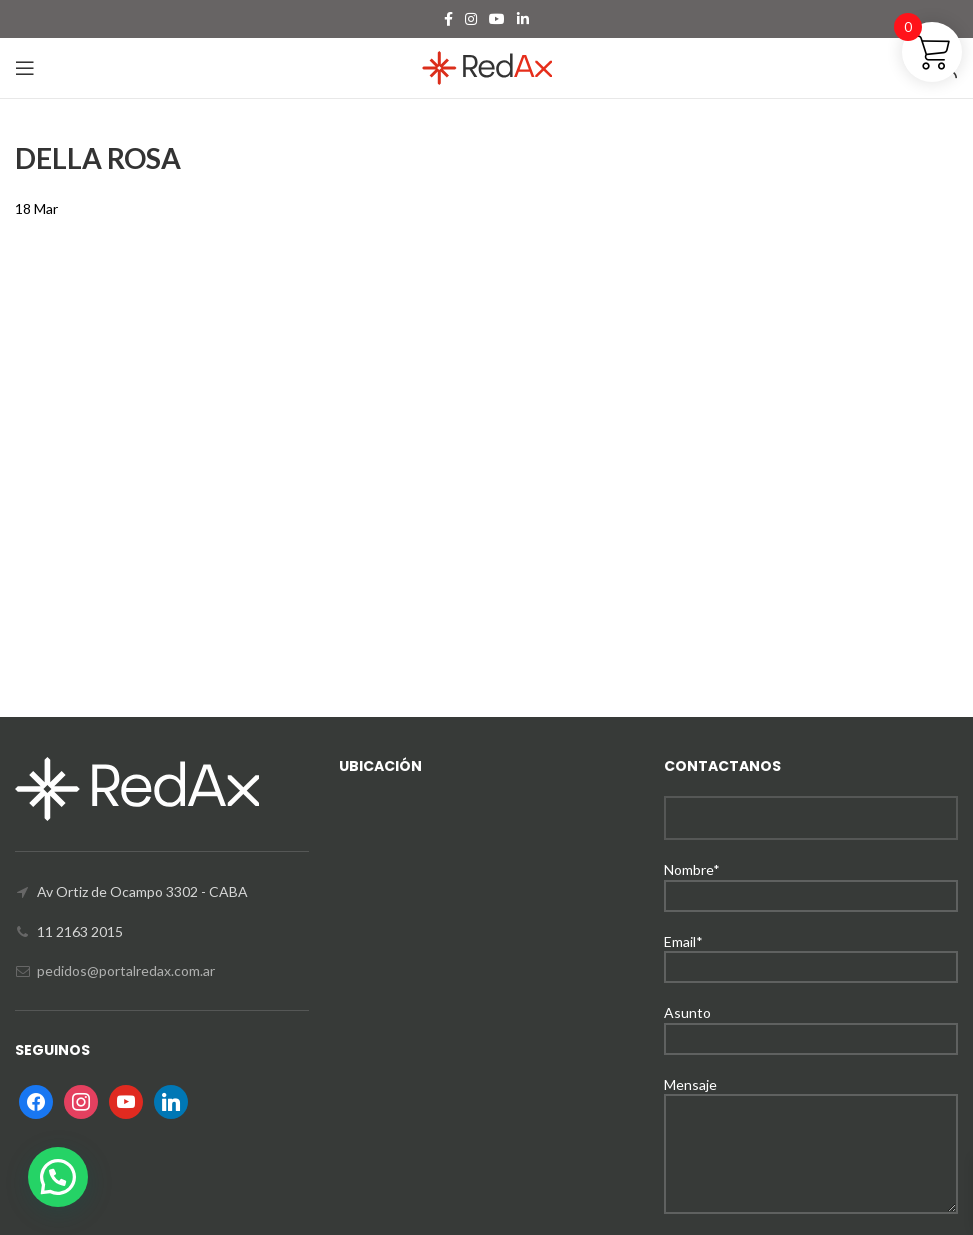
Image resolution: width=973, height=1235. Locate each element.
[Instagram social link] (471, 19)
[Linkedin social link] (523, 19)
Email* (811, 953)
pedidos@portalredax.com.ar (126, 970)
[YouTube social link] (497, 19)
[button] (58, 1177)
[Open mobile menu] (25, 68)
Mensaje (811, 1118)
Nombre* (811, 881)
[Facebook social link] (448, 19)
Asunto (811, 1024)
